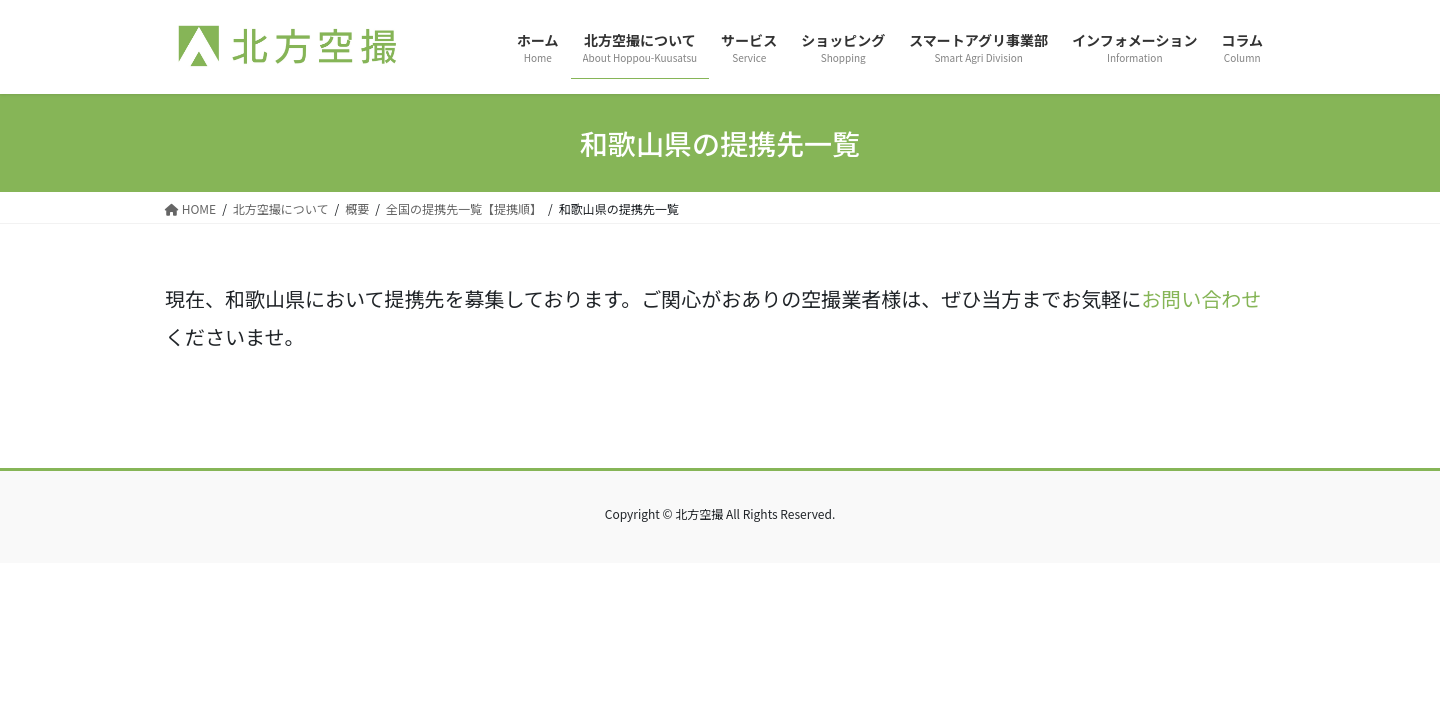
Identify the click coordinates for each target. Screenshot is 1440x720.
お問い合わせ (1201, 298)
